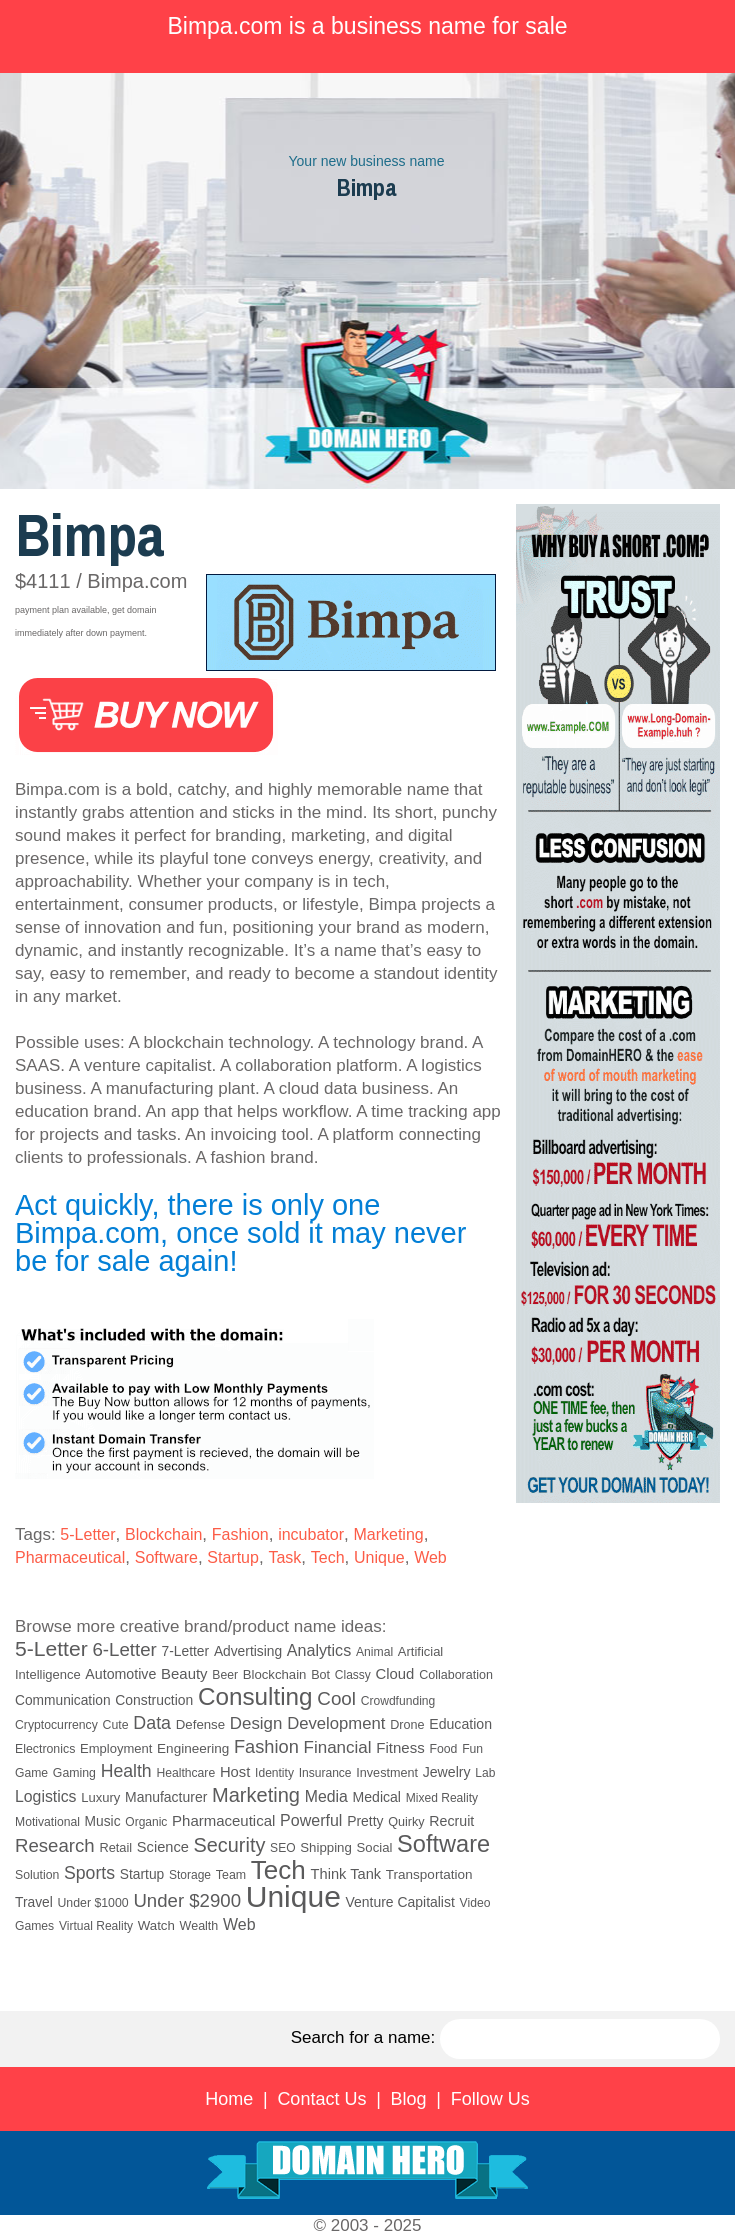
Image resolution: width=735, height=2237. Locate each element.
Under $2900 (187, 1900)
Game (31, 1773)
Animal (374, 1652)
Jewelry (447, 1772)
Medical (377, 1797)
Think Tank (346, 1874)
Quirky (406, 1822)
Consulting (255, 1696)
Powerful (311, 1820)
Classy (353, 1675)
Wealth (199, 1926)
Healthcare (185, 1773)
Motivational (47, 1822)
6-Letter (124, 1649)
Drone (407, 1725)
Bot (320, 1675)
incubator (311, 1534)
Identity (274, 1773)
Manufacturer (166, 1797)
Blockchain (163, 1534)
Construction (154, 1700)
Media (326, 1796)
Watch (156, 1925)
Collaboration (456, 1675)
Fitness (400, 1747)
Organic (146, 1822)
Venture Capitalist (400, 1902)
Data (152, 1723)
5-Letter (87, 1534)
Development (336, 1723)
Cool (336, 1698)
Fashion (240, 1534)
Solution (37, 1875)
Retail (115, 1847)
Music (103, 1821)
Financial (338, 1747)
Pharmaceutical (70, 1557)
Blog (409, 2099)
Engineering (193, 1748)
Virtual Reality (96, 1926)
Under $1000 (92, 1903)
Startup (233, 1557)
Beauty (184, 1673)
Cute (116, 1725)
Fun (472, 1749)
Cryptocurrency (56, 1725)
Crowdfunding (398, 1701)
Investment (387, 1773)
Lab (485, 1773)
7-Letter (186, 1651)
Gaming (74, 1773)
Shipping (326, 1847)
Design (256, 1723)
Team (231, 1875)
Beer (225, 1675)
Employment (116, 1748)
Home (229, 2099)
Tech (328, 1557)
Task (284, 1557)
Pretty (365, 1821)
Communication (63, 1700)
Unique (379, 1557)
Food (443, 1749)
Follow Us (490, 2099)
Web (430, 1557)
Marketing (388, 1534)
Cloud (395, 1674)
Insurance (325, 1773)
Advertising (248, 1651)
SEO (282, 1848)
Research (55, 1845)
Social (375, 1847)
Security (230, 1845)
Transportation (429, 1874)
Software (166, 1557)
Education (460, 1724)
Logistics (46, 1796)
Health (126, 1771)
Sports (89, 1873)
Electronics (45, 1749)
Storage (190, 1875)
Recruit (451, 1821)
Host (235, 1772)
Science (163, 1847)
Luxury (100, 1797)
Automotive (120, 1674)
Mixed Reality (442, 1798)
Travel (34, 1902)
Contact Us (321, 2099)
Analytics (319, 1650)
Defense (200, 1724)
